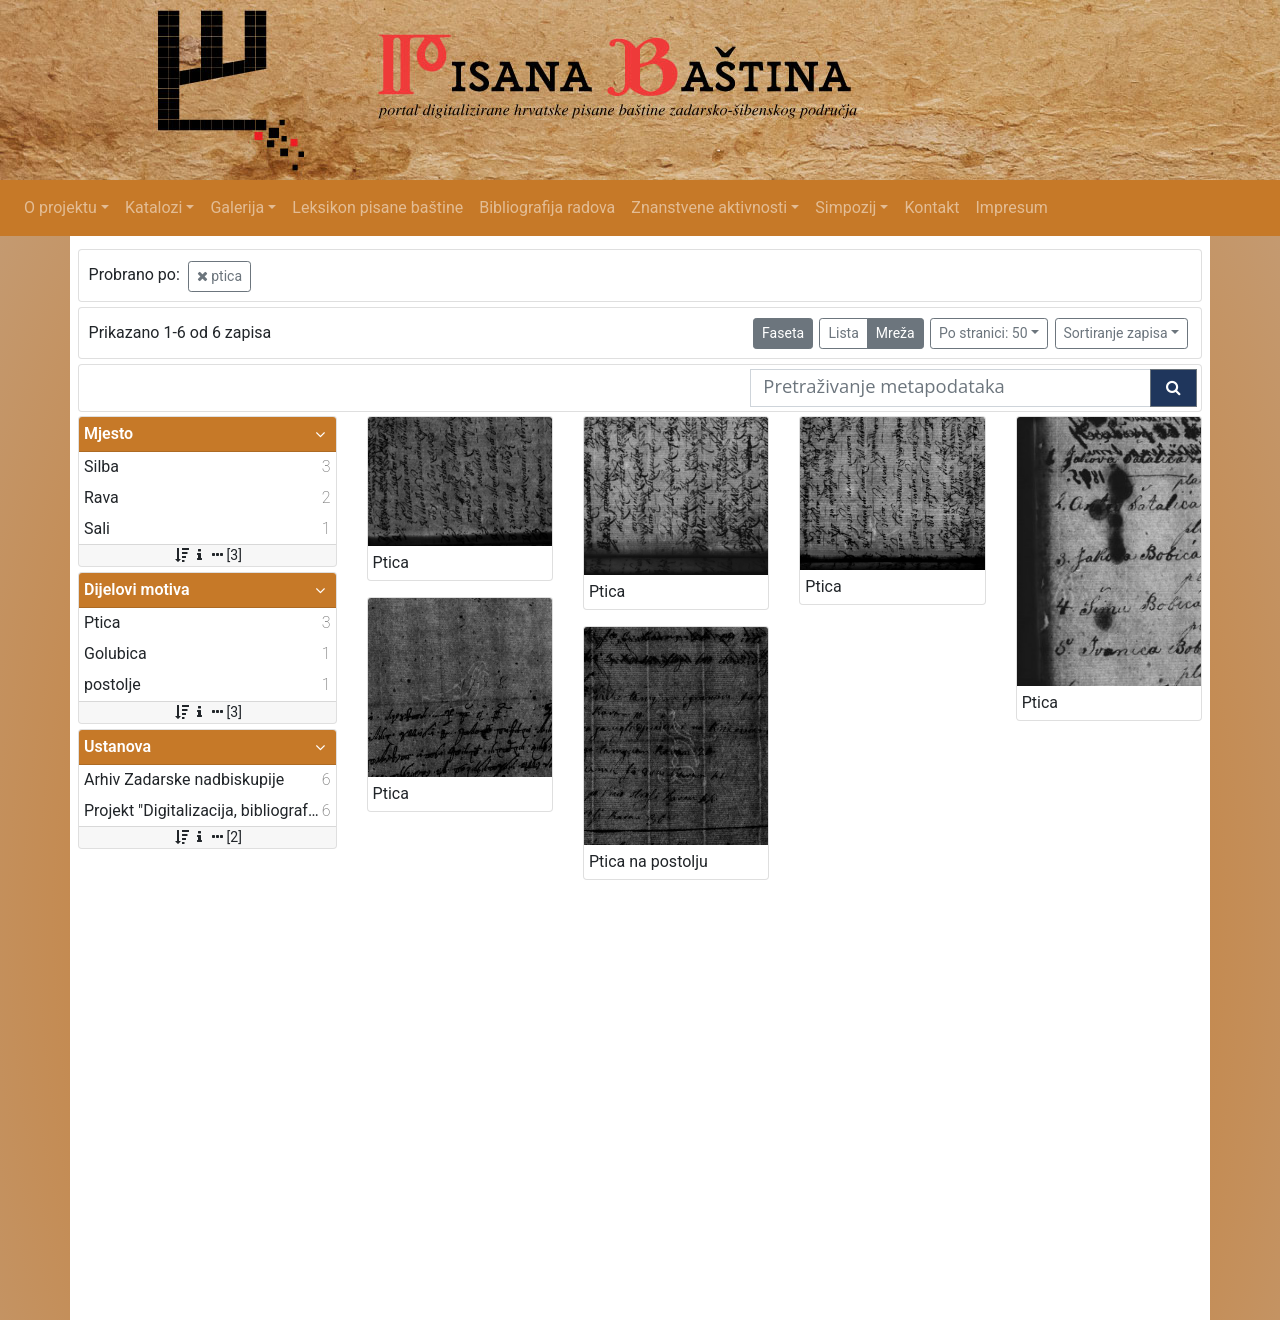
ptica (219, 276)
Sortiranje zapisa (1116, 333)
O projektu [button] (60, 207)
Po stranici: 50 (983, 333)
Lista (843, 333)
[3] (207, 555)
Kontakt (931, 207)
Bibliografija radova (547, 207)
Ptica (391, 562)
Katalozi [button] (153, 207)
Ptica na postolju (648, 861)
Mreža (895, 333)
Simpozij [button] (845, 207)
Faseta (783, 333)
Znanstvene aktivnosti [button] (709, 207)
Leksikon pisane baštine (377, 207)
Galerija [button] (237, 207)
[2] (207, 837)
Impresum (1012, 207)
